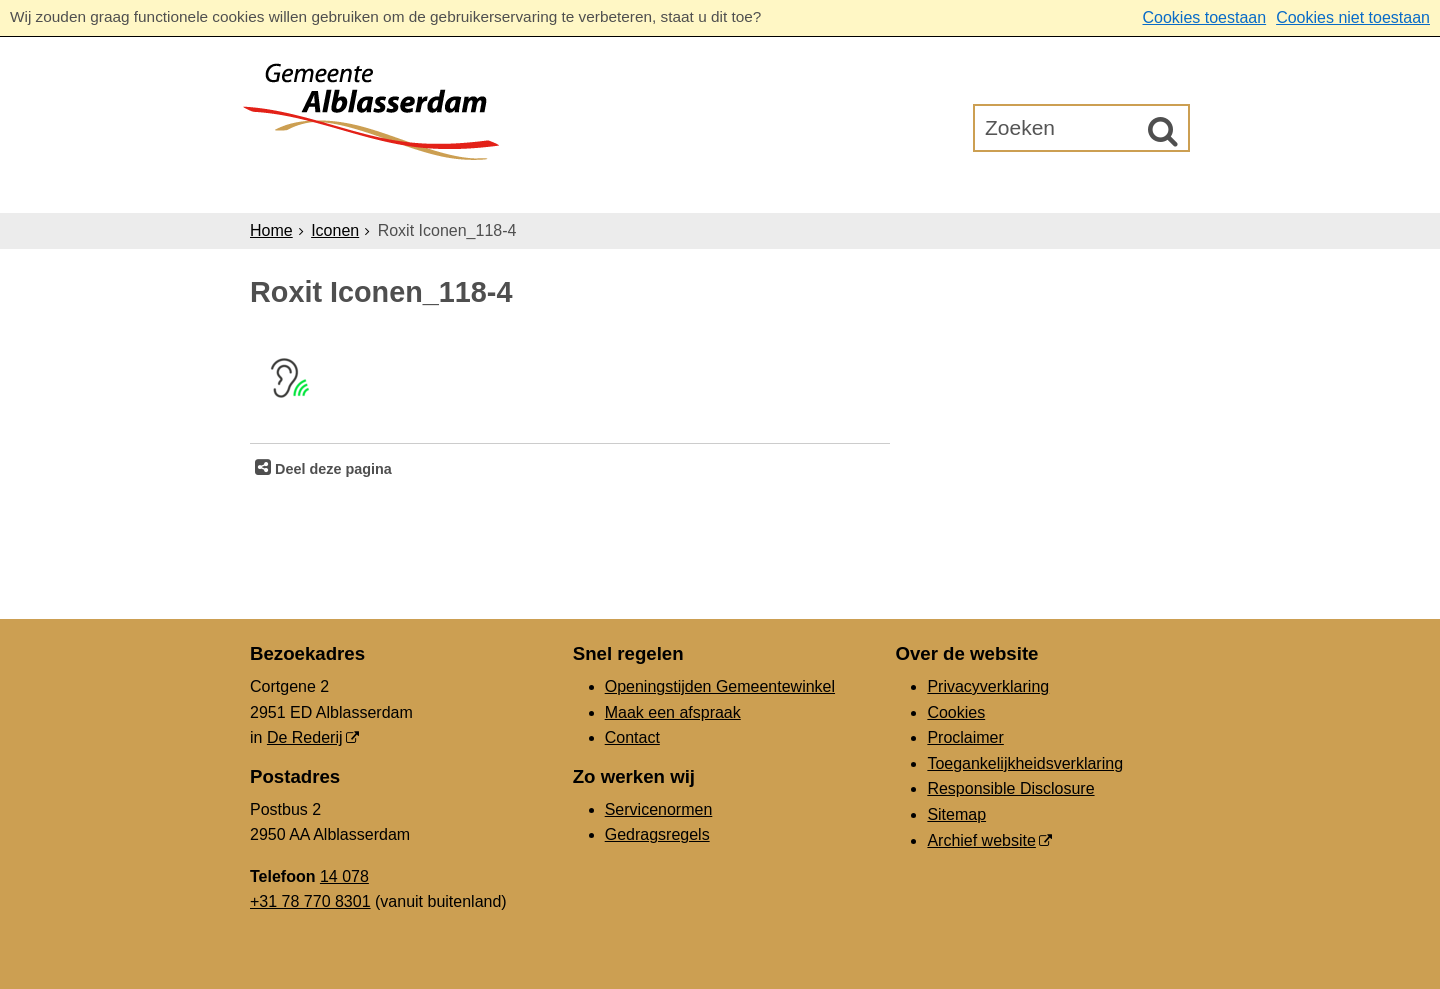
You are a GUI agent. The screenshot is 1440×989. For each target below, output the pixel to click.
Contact (632, 737)
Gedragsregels (657, 834)
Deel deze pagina (331, 469)
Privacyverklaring (988, 686)
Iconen (335, 230)
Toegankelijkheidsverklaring (1025, 763)
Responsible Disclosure (1010, 788)
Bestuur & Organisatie (774, 188)
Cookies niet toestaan (1353, 17)
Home (271, 230)
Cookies (956, 712)
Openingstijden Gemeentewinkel (720, 686)
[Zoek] (1163, 131)
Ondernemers (573, 188)
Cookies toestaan (1204, 17)
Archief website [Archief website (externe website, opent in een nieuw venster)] (981, 840)
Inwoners (432, 188)
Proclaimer (965, 737)
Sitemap (956, 814)
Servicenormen (659, 809)
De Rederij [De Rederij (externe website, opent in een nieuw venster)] (305, 737)
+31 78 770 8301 (310, 901)
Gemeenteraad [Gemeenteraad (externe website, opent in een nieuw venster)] (982, 188)
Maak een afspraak (673, 712)
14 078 (344, 876)
